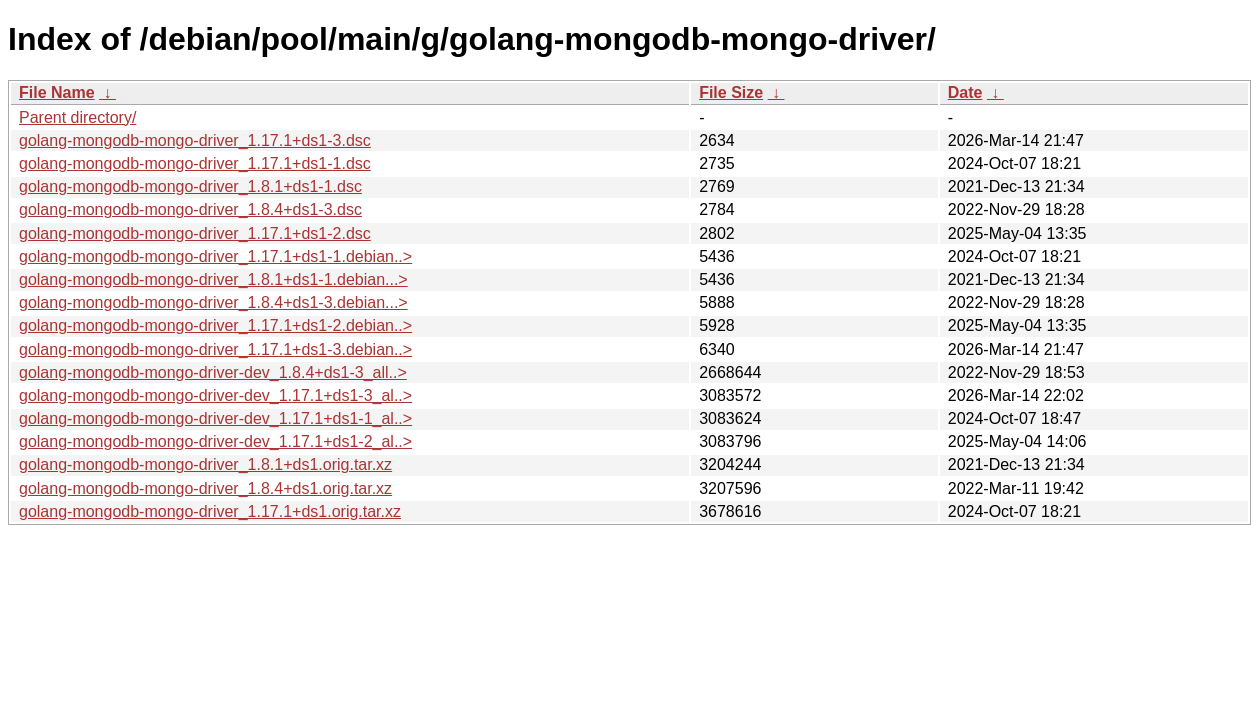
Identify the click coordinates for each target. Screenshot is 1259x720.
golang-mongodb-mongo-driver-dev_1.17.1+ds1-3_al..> (215, 395)
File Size (731, 92)
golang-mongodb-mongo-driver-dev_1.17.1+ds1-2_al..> (215, 441)
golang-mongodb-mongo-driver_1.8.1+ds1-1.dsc (190, 186)
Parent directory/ (77, 117)
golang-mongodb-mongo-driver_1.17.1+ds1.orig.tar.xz (210, 511)
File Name (57, 92)
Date (965, 92)
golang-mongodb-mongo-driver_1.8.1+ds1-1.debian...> (213, 279)
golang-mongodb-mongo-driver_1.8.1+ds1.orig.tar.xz (205, 464)
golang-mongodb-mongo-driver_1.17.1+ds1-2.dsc (195, 233)
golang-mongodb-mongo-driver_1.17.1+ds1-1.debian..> (215, 256)
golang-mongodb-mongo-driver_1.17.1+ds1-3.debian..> (215, 349)
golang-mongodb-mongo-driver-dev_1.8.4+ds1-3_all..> (213, 372)
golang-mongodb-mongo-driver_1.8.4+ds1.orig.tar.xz (205, 488)
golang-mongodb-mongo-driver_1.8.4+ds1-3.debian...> (213, 302)
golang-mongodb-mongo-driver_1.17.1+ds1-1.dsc (195, 163)
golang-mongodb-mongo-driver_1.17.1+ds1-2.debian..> (215, 325)
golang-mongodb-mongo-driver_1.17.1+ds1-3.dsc (195, 140)
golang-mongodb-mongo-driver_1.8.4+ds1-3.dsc (190, 209)
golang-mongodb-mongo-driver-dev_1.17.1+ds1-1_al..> (215, 418)
